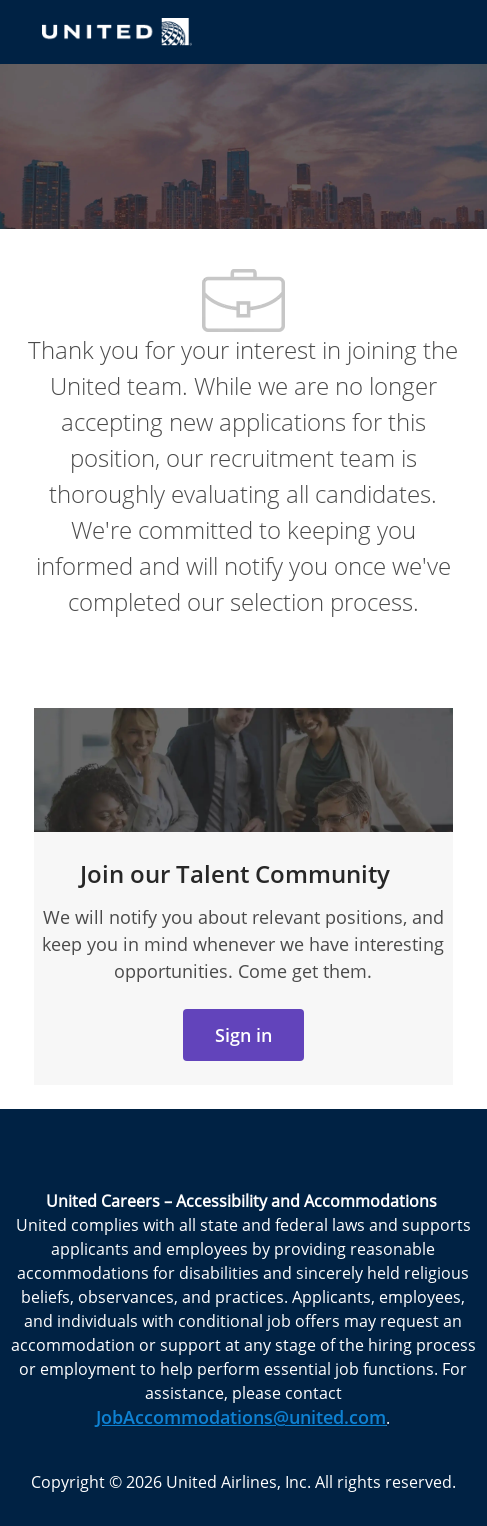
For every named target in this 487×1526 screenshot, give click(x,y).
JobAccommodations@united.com (241, 1417)
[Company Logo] (117, 30)
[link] (243, 1035)
